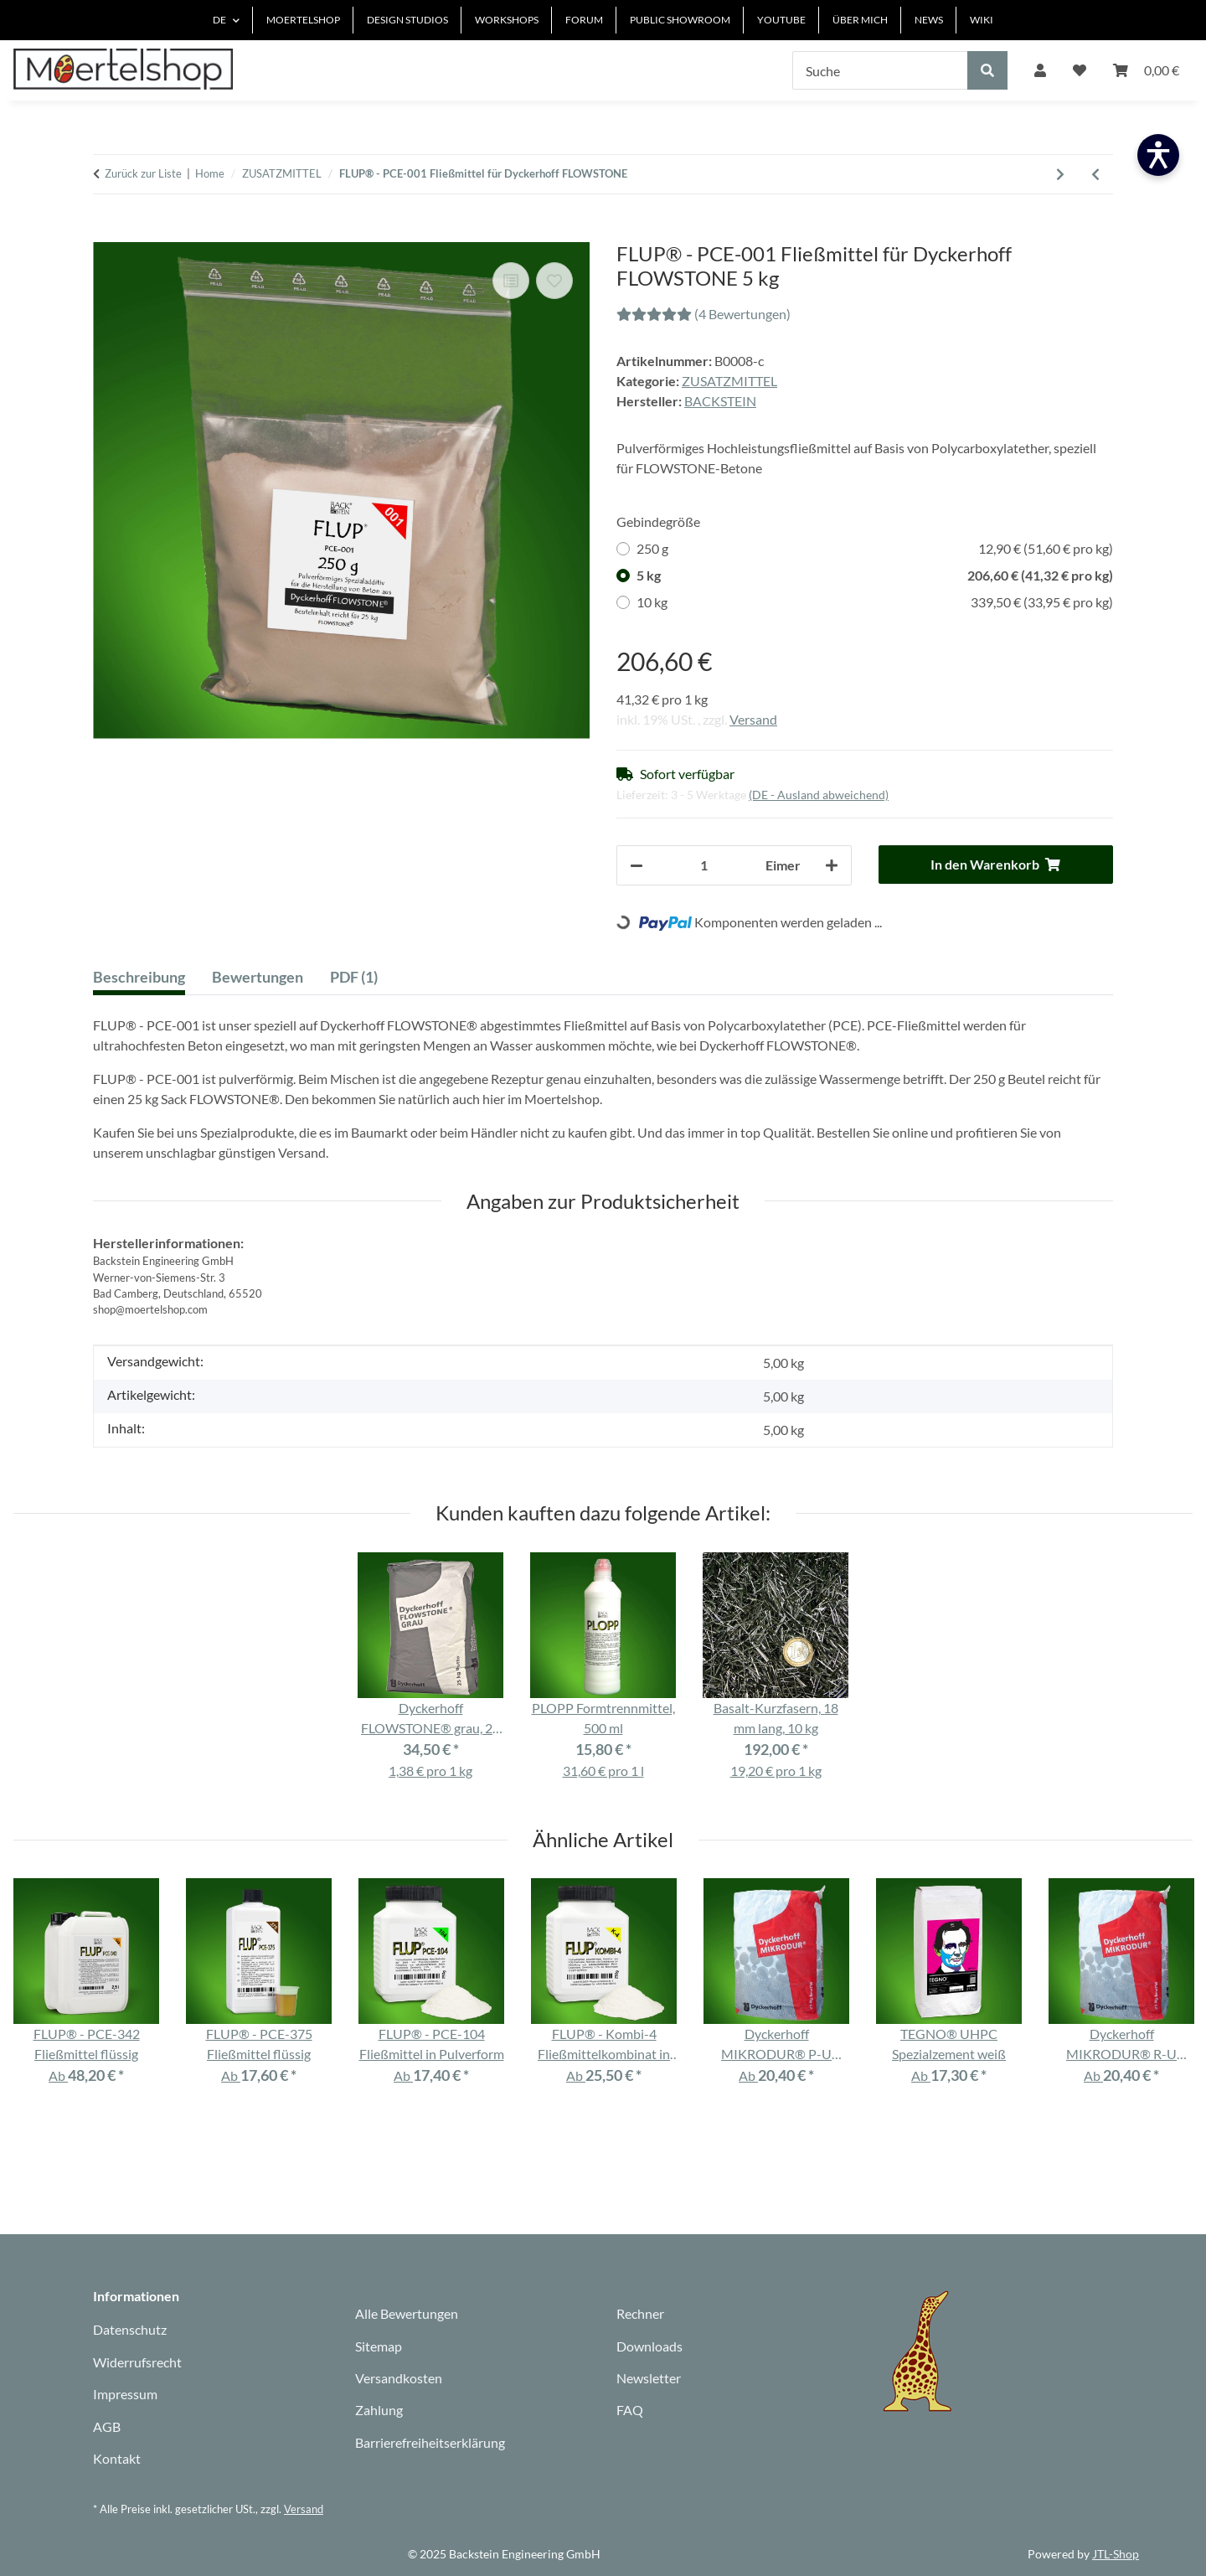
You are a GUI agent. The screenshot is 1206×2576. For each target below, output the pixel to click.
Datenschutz (130, 2329)
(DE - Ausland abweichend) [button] (819, 794)
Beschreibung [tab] (139, 977)
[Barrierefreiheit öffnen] (1158, 155)
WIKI (981, 19)
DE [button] (219, 19)
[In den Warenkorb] (106, 233)
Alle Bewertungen (406, 2313)
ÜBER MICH (860, 19)
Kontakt (117, 2458)
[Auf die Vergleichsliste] (510, 280)
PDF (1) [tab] (354, 977)
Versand (753, 719)
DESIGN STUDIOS (407, 19)
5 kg (874, 575)
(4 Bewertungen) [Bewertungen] (703, 314)
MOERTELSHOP (303, 19)
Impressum (125, 2394)
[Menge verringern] (636, 865)
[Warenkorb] (1146, 70)
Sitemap (378, 2346)
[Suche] (880, 70)
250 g (874, 549)
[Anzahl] (704, 865)
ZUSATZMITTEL (729, 381)
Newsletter (648, 2378)
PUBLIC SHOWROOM (680, 19)
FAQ (629, 2410)
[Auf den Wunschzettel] (554, 280)
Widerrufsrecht (137, 2362)
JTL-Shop (1115, 2554)
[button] (1040, 70)
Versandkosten (398, 2378)
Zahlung (379, 2410)
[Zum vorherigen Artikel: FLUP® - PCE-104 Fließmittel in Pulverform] (1095, 174)
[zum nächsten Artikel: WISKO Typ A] (1060, 174)
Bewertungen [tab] (257, 977)
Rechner (640, 2313)
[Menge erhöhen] (831, 865)
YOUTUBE (781, 19)
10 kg (874, 602)
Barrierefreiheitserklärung (430, 2442)
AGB (107, 2426)
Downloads (649, 2346)
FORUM (584, 19)
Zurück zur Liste (143, 173)
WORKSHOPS (507, 19)
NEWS (929, 19)
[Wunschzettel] (1079, 70)
